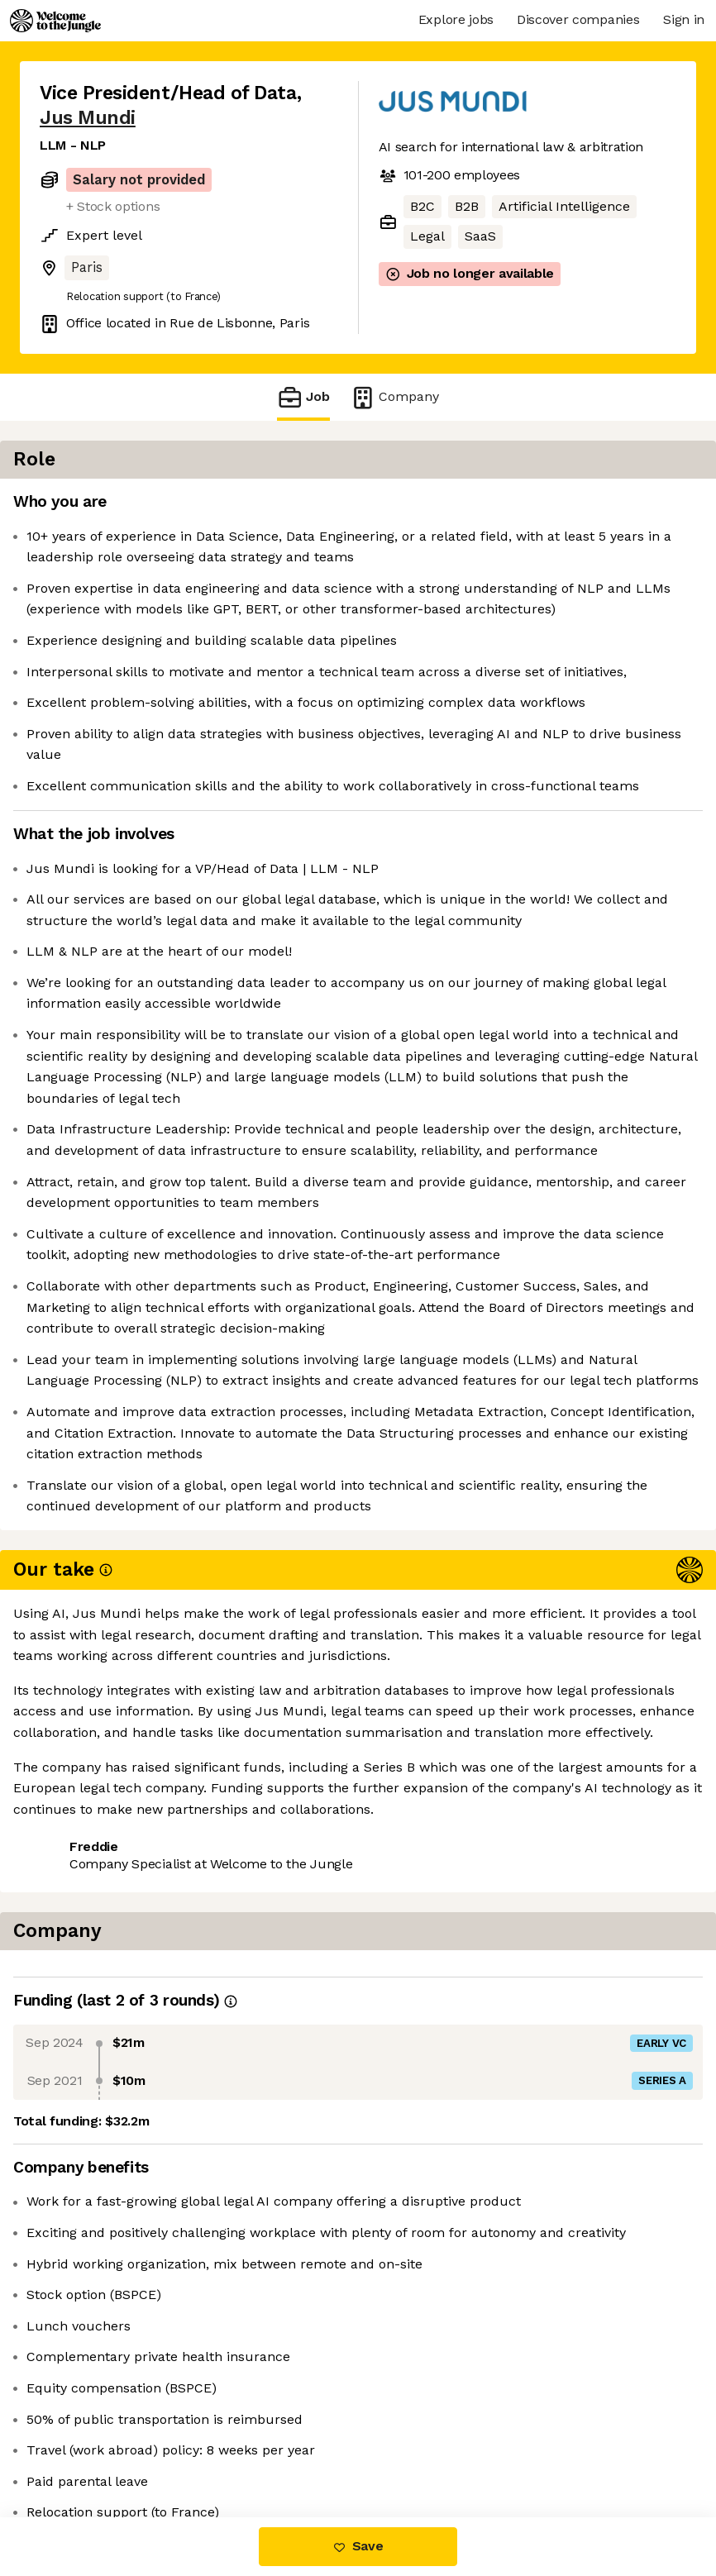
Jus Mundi (88, 118)
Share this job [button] (85, 2418)
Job (303, 397)
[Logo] (55, 20)
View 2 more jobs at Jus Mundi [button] (138, 2447)
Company (394, 397)
